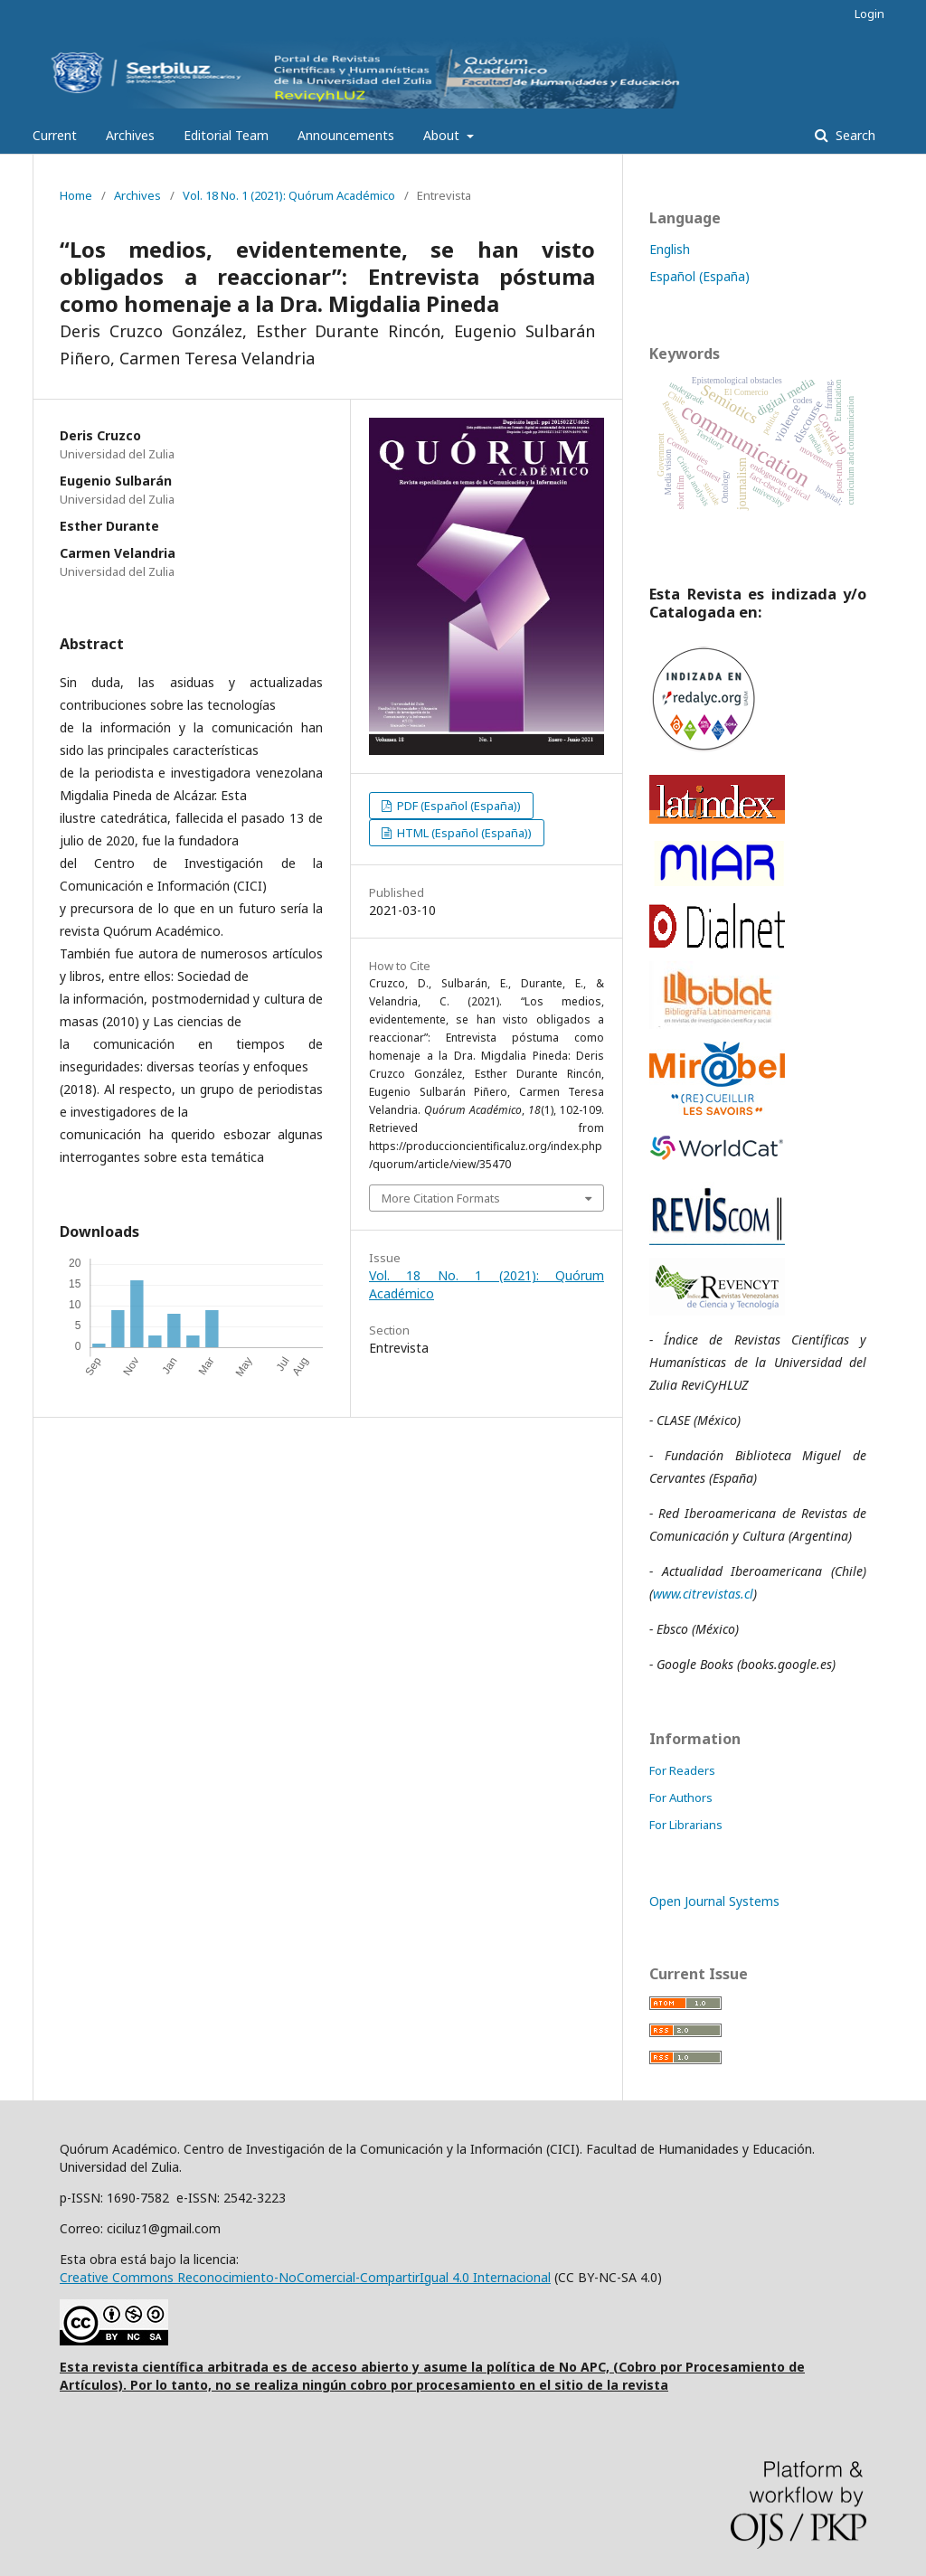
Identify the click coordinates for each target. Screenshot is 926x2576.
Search (853, 135)
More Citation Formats (441, 1198)
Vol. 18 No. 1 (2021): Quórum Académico (289, 195)
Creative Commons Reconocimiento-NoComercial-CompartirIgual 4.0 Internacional (305, 2277)
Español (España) (699, 276)
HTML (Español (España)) (463, 833)
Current (55, 135)
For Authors (681, 1797)
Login (869, 13)
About (443, 135)
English (669, 249)
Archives (130, 135)
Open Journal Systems (714, 1901)
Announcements (346, 135)
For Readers (682, 1770)
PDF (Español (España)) (457, 805)
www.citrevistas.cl (703, 1593)
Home (76, 195)
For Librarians (686, 1824)
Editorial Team (226, 135)
